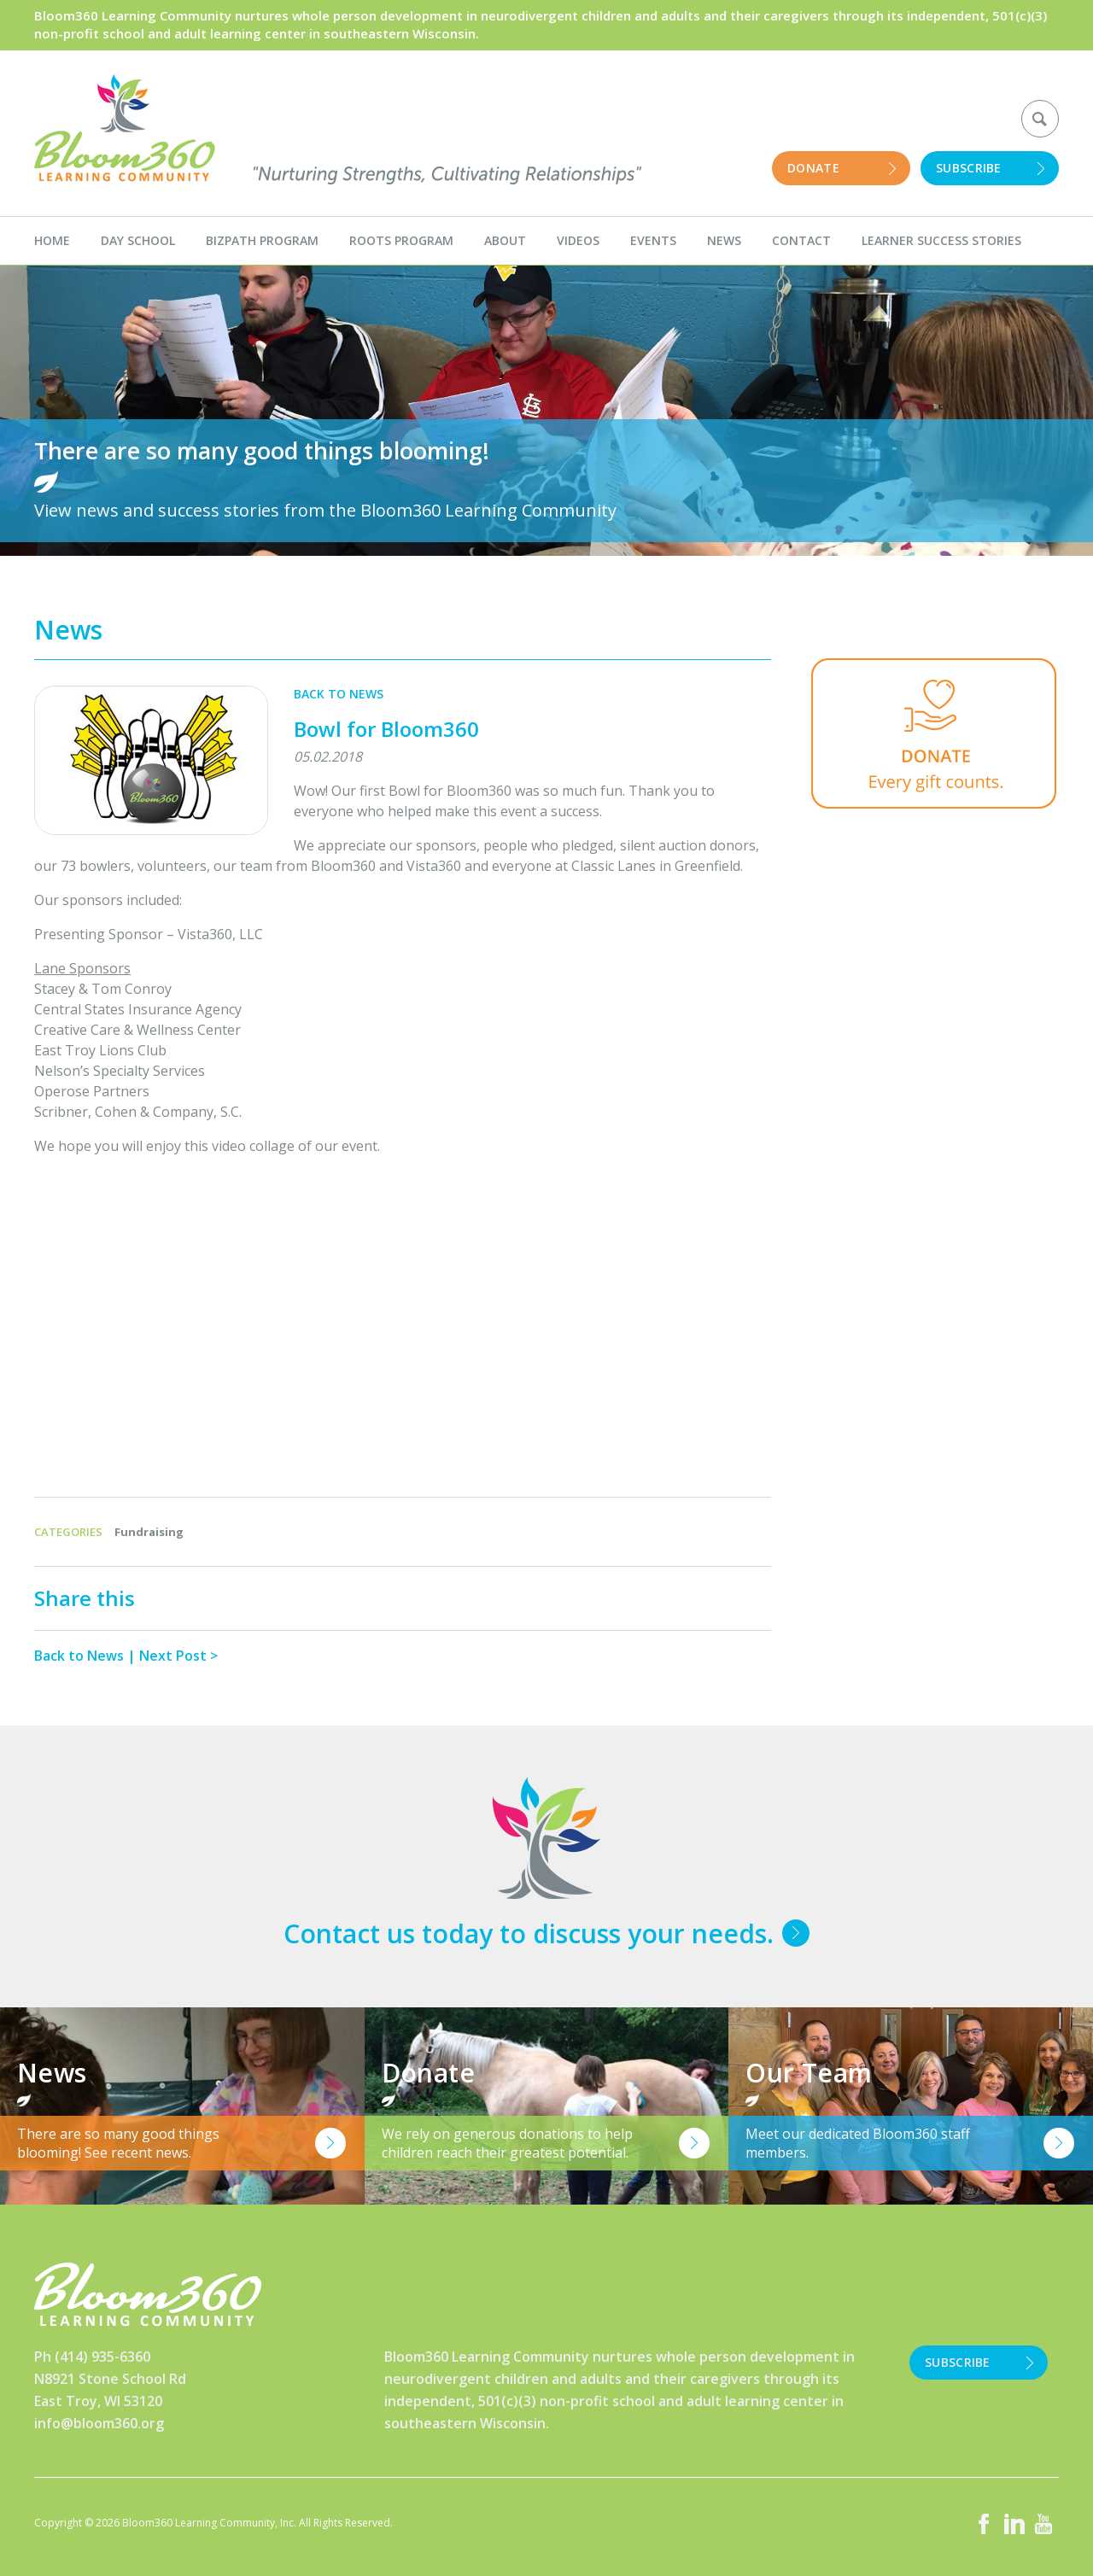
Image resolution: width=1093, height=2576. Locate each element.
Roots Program (401, 240)
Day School (138, 240)
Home (52, 240)
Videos (578, 240)
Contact (801, 240)
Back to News (338, 694)
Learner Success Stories (941, 240)
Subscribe (969, 168)
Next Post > (178, 1655)
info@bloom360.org (99, 2423)
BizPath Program (262, 240)
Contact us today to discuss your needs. (528, 1933)
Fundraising (149, 1531)
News (724, 240)
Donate (813, 168)
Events (653, 240)
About (505, 240)
